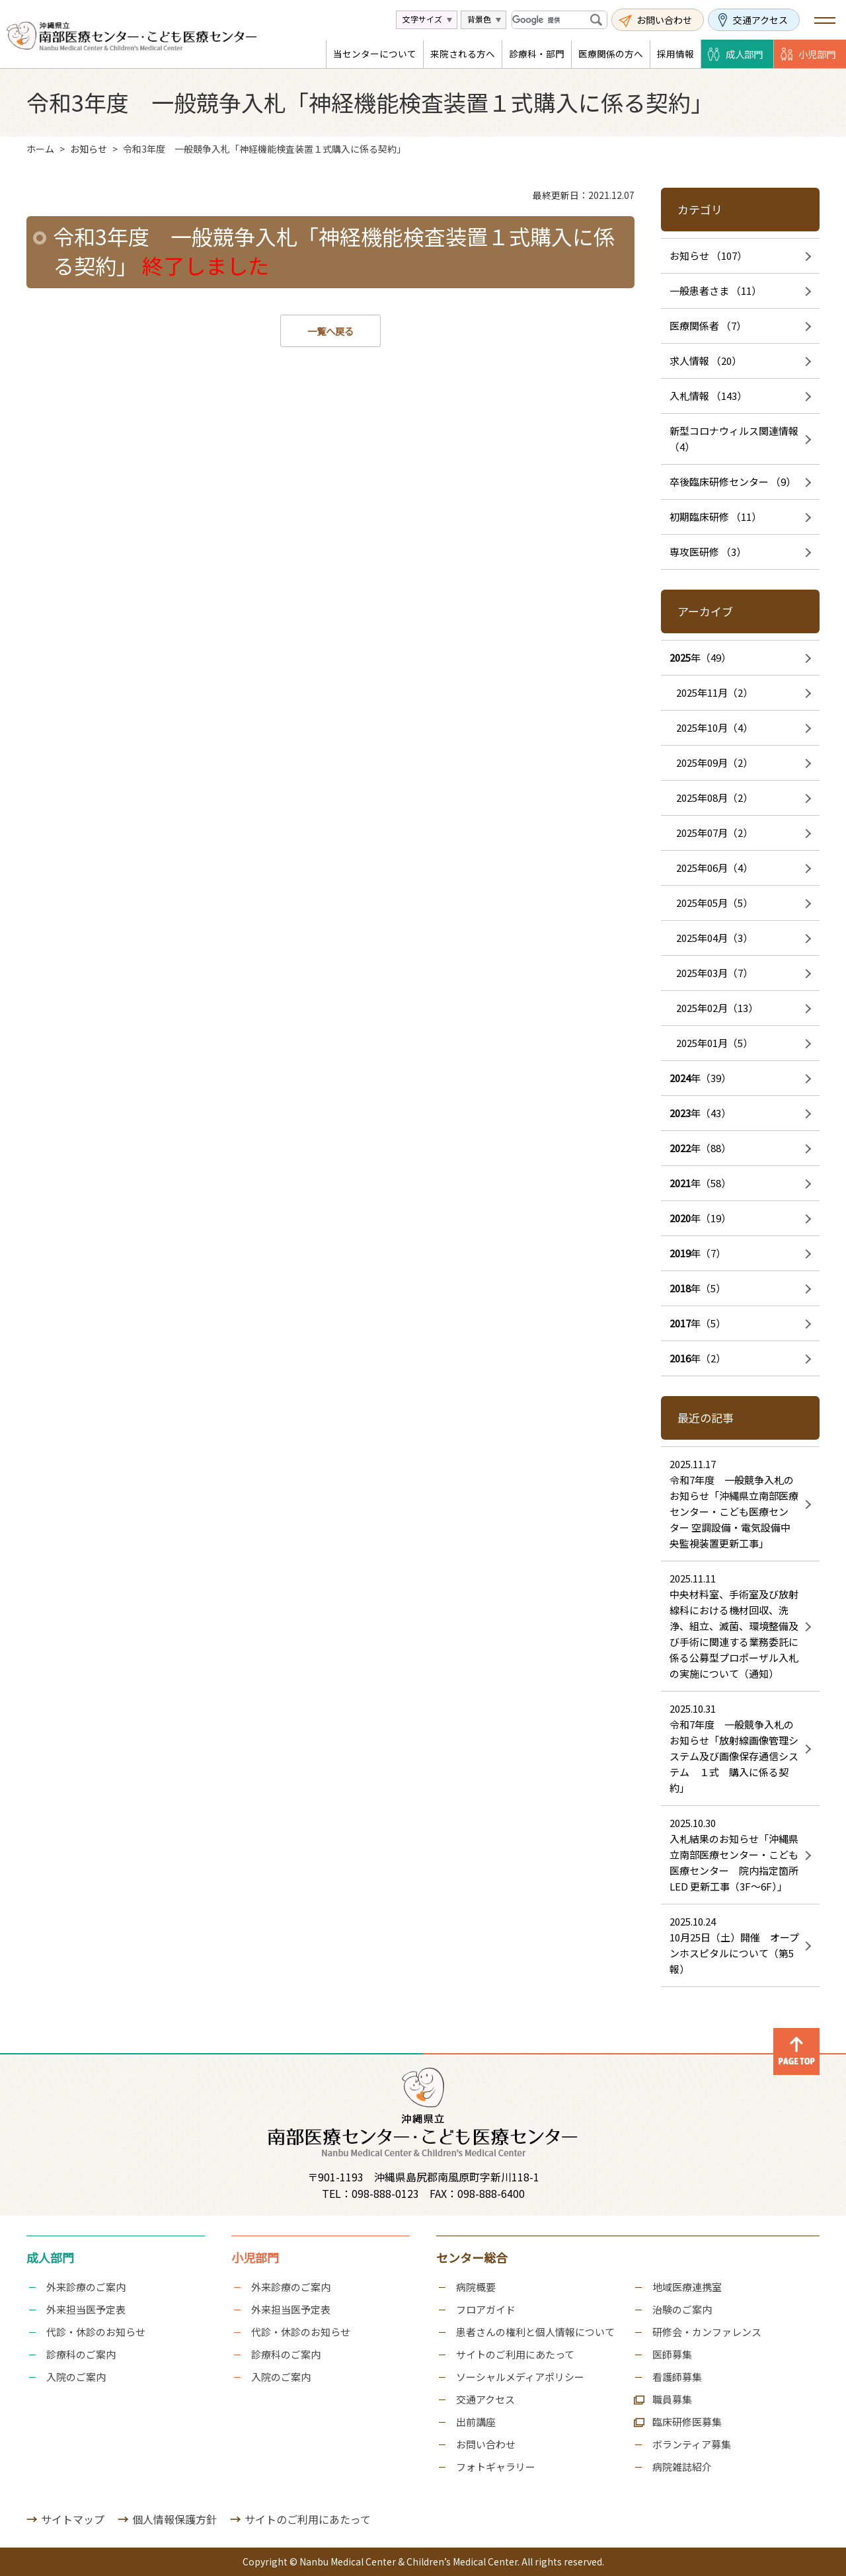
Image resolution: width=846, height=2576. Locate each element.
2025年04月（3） (714, 938)
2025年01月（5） (714, 1043)
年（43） (700, 1113)
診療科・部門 (536, 53)
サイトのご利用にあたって (515, 2354)
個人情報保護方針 (174, 2519)
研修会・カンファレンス (706, 2332)
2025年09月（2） (714, 762)
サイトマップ (72, 2519)
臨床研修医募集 (687, 2422)
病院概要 (476, 2287)
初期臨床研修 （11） (715, 517)
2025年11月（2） (714, 692)
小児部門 (816, 54)
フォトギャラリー (495, 2467)
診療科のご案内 (81, 2354)
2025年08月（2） (714, 797)
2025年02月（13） (717, 1008)
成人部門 (744, 54)
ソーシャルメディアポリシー (520, 2377)
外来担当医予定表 (86, 2309)
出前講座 (476, 2422)
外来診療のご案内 (86, 2287)
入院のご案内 (76, 2377)
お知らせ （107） (708, 255)
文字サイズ (422, 18)
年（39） (700, 1078)
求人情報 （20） (706, 361)
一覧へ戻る (330, 331)
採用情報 (675, 53)
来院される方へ (462, 53)
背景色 (479, 18)
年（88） (700, 1148)
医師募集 (672, 2354)
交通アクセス (760, 19)
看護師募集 (677, 2377)
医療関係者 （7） (708, 325)
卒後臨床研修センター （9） (733, 481)
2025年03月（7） (714, 973)
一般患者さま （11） (715, 290)
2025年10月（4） (714, 727)
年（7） (698, 1253)
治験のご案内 (682, 2309)
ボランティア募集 (691, 2444)
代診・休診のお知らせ (95, 2332)
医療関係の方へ (610, 53)
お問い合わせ (664, 19)
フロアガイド (486, 2309)
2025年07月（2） (714, 832)
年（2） (698, 1358)
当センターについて (374, 53)
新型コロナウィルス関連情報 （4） (734, 438)
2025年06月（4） (714, 868)
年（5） (698, 1288)
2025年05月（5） (714, 903)
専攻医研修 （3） (708, 552)
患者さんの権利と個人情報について (535, 2332)
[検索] (550, 20)
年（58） (700, 1183)
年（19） (700, 1218)
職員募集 (672, 2399)
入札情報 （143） (708, 396)
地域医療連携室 (687, 2287)
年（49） (700, 657)
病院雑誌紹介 (682, 2467)
